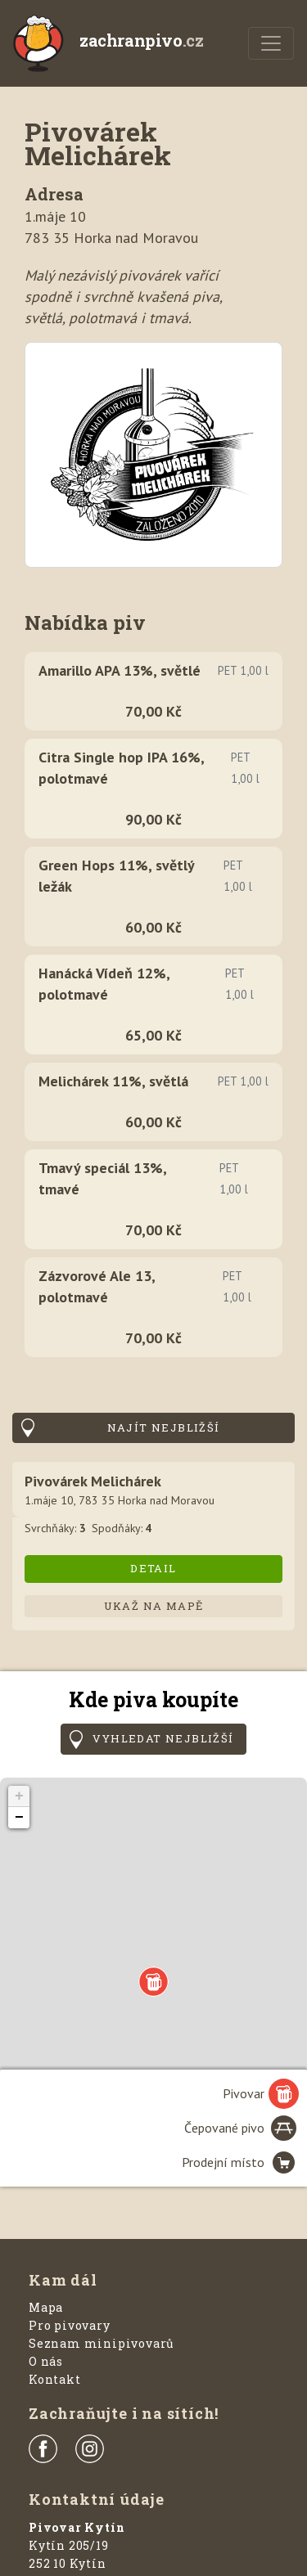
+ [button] (19, 1796)
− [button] (19, 1817)
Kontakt (55, 2379)
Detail (153, 1568)
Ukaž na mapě (154, 1605)
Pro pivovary (70, 2325)
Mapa (46, 2307)
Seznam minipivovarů (101, 2343)
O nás (46, 2361)
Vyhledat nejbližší (163, 1738)
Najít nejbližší (163, 1427)
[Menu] (271, 43)
